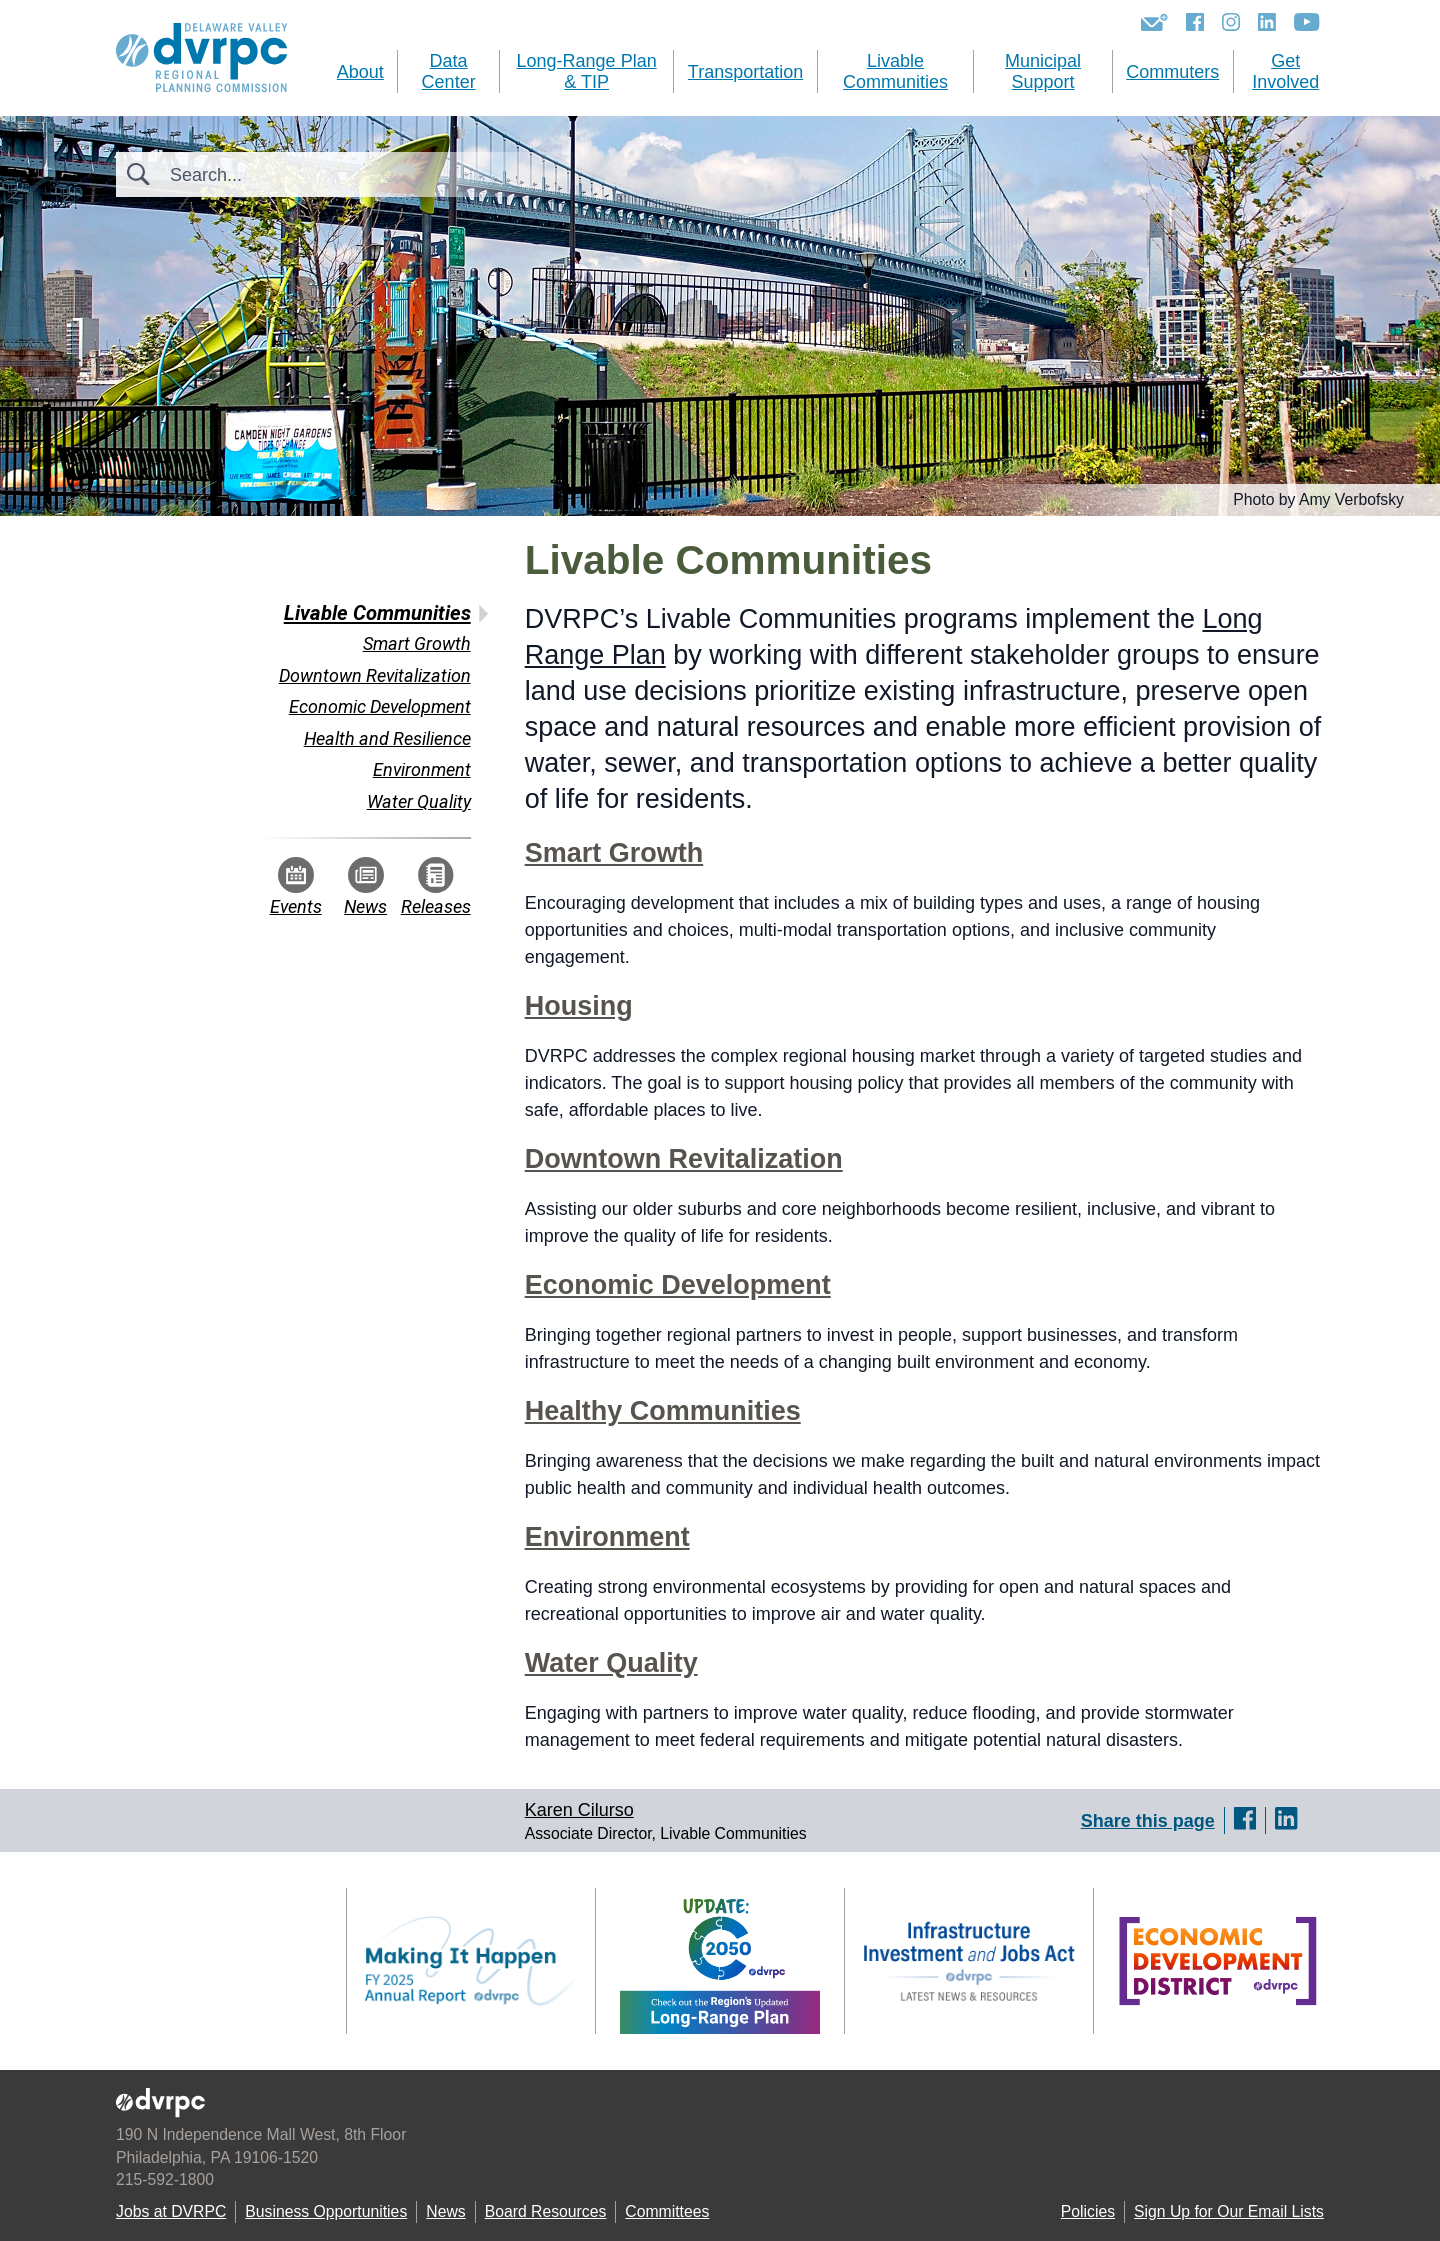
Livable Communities (377, 613)
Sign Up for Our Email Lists (1229, 2211)
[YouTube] (1306, 22)
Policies (1088, 2211)
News (365, 887)
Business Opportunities (326, 2211)
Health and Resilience (387, 738)
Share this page (1148, 1820)
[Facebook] (1195, 22)
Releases (436, 887)
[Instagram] (1231, 22)
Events (296, 887)
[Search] (278, 174)
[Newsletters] (1154, 22)
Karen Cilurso (579, 1809)
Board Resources (546, 2211)
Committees (667, 2211)
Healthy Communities (663, 1411)
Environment (607, 1537)
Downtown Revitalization (684, 1159)
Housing (579, 1006)
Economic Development (678, 1285)
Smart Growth (614, 853)
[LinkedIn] (1267, 22)
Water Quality (611, 1663)
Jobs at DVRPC (171, 2211)
